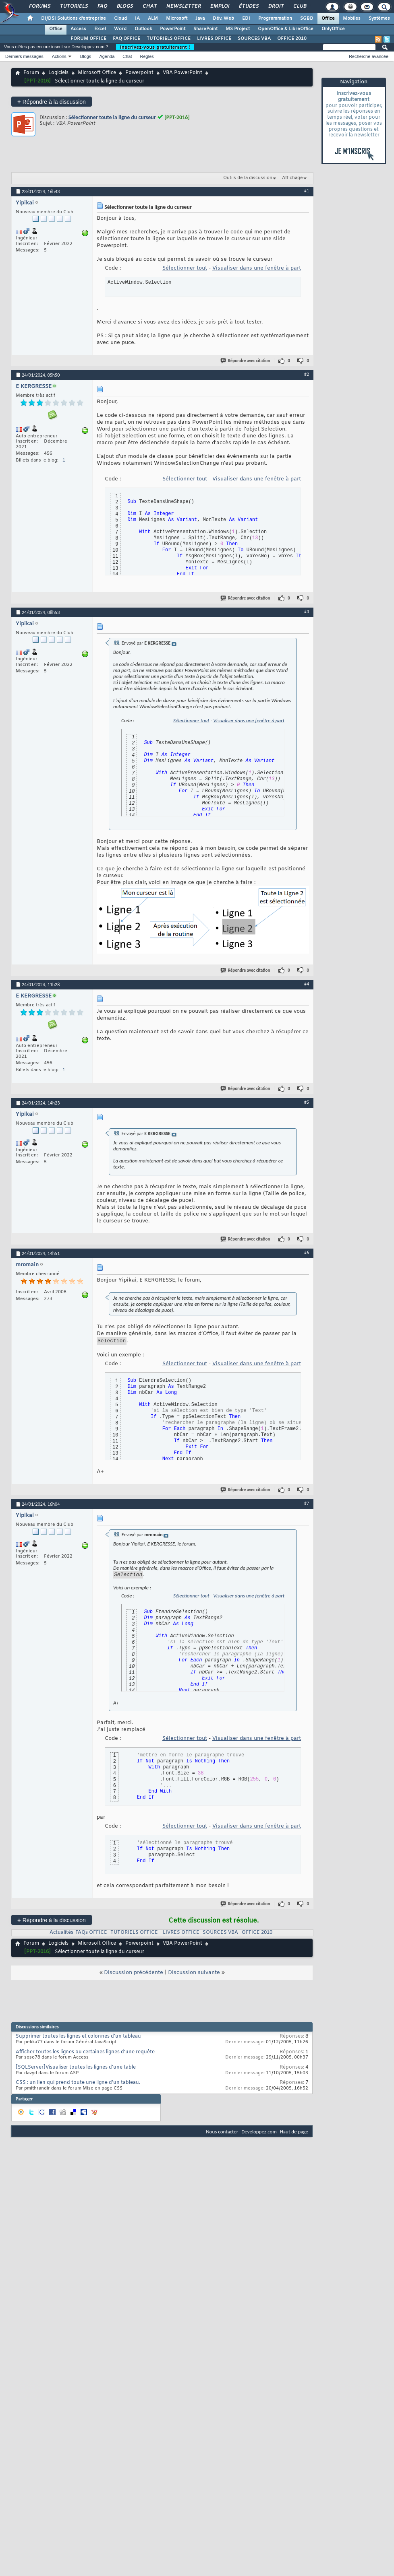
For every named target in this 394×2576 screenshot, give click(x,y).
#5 (306, 1102)
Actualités (61, 1935)
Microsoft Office (97, 73)
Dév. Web (223, 18)
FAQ (102, 6)
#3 (306, 611)
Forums (39, 6)
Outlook (143, 29)
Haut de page (294, 2134)
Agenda (106, 56)
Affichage (292, 178)
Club (299, 6)
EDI (246, 18)
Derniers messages (24, 56)
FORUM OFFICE (88, 38)
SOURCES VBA (254, 38)
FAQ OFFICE (126, 38)
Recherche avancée (368, 56)
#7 (306, 1504)
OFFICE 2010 (292, 38)
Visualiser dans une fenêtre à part (256, 268)
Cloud (120, 18)
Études (248, 6)
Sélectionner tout (184, 268)
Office (328, 18)
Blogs (124, 6)
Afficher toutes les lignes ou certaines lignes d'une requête (85, 2054)
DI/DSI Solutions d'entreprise (73, 18)
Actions (59, 56)
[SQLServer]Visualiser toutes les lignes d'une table (76, 2070)
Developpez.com (259, 2134)
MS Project (238, 29)
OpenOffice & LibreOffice (285, 29)
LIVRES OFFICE (214, 38)
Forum (31, 73)
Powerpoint (139, 73)
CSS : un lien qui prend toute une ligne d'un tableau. (78, 2085)
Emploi (219, 6)
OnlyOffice (333, 29)
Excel (100, 29)
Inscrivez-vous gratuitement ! (155, 47)
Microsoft (176, 18)
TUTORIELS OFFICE (169, 38)
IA (137, 18)
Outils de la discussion (247, 178)
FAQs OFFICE (91, 1935)
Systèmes (379, 18)
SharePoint (205, 29)
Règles (147, 56)
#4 (306, 984)
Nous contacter (222, 2134)
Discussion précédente (133, 1975)
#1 (306, 191)
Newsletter (183, 6)
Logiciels (58, 73)
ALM (153, 18)
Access (78, 29)
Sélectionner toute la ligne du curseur (112, 117)
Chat (149, 6)
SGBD (306, 18)
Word (120, 29)
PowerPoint (172, 29)
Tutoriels (73, 6)
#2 (306, 374)
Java (200, 18)
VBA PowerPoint (182, 73)
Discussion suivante (194, 1975)
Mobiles (352, 18)
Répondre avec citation (245, 360)
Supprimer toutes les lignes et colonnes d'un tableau (78, 2039)
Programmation (275, 18)
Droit (275, 6)
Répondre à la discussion (51, 101)
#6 (306, 1252)
